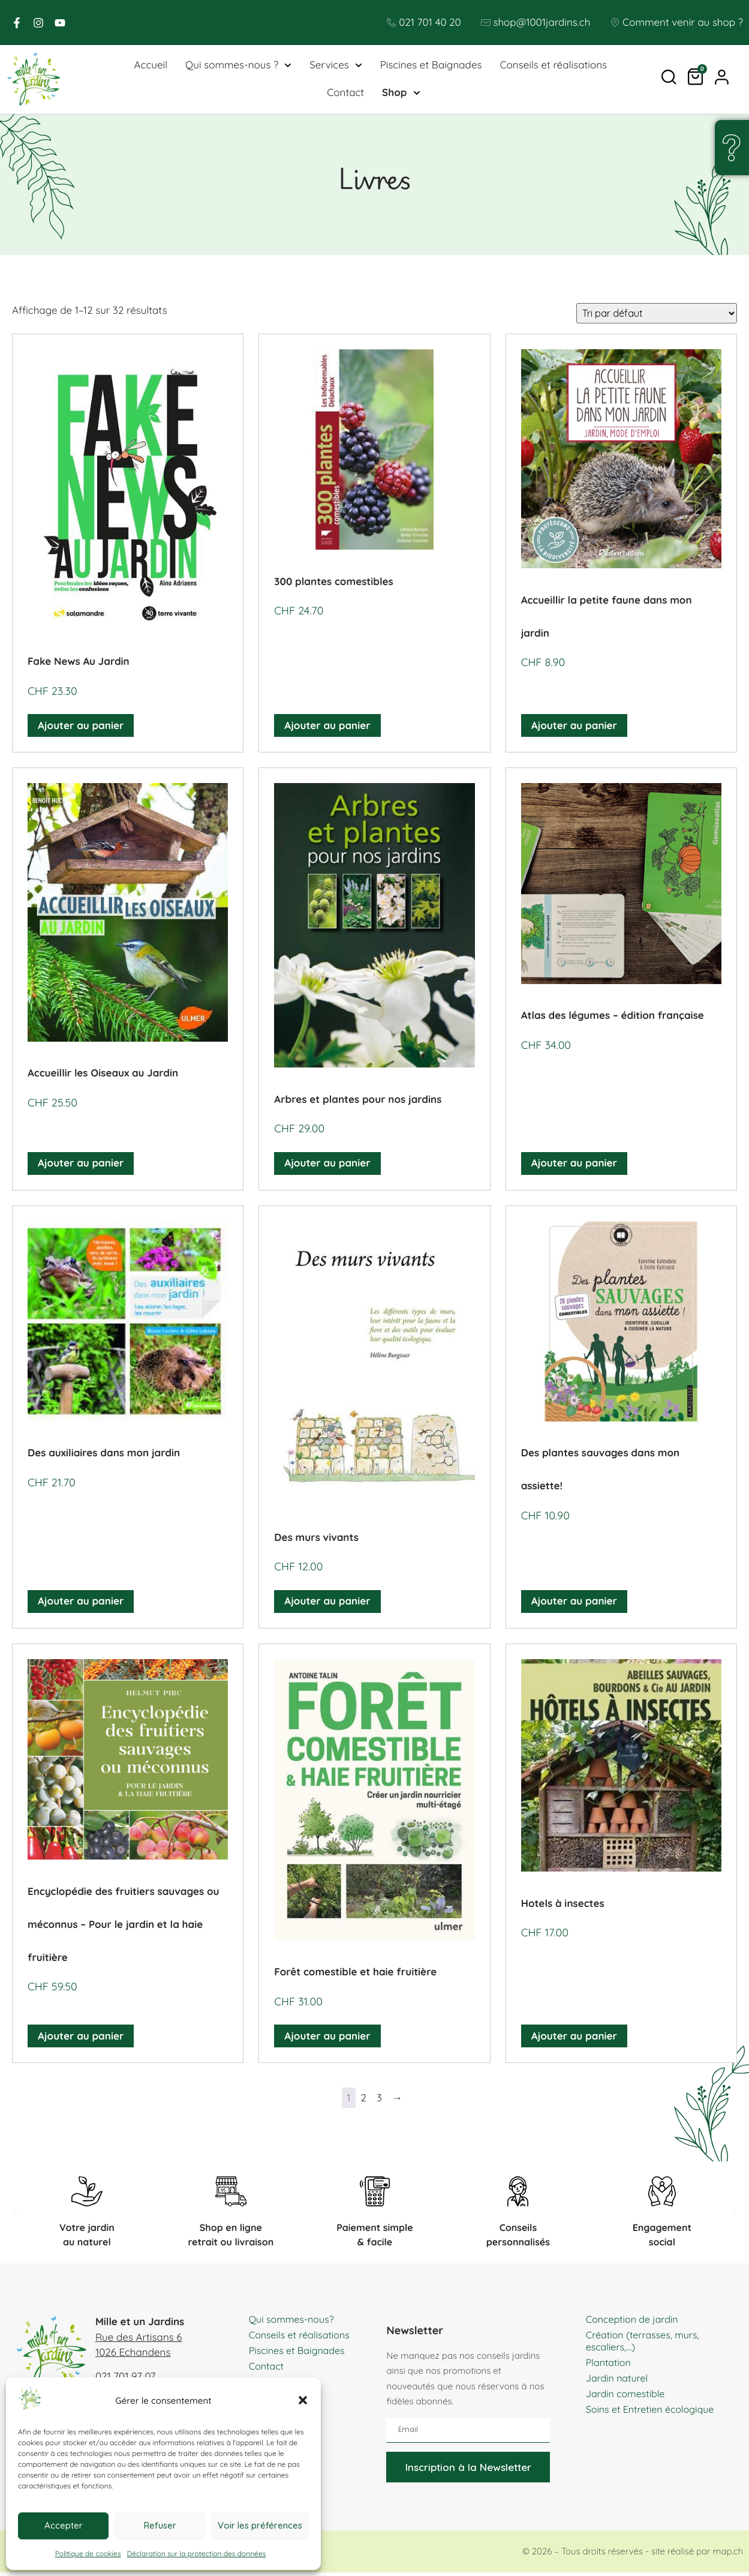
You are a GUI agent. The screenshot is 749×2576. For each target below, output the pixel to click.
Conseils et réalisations (553, 67)
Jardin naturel (619, 2381)
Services (335, 67)
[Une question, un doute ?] (731, 147)
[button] (303, 2400)
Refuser (160, 2525)
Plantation (610, 2365)
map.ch (728, 2554)
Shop (401, 94)
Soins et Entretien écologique (654, 2412)
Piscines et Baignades (431, 67)
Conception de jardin (635, 2322)
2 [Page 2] (363, 2101)
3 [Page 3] (379, 2101)
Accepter (63, 2525)
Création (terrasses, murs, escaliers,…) (646, 2344)
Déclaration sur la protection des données (196, 2553)
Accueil (150, 67)
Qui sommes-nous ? (238, 67)
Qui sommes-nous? (294, 2322)
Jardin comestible (628, 2397)
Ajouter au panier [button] (81, 729)
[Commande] (656, 317)
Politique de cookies (88, 2553)
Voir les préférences (260, 2525)
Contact (345, 94)
